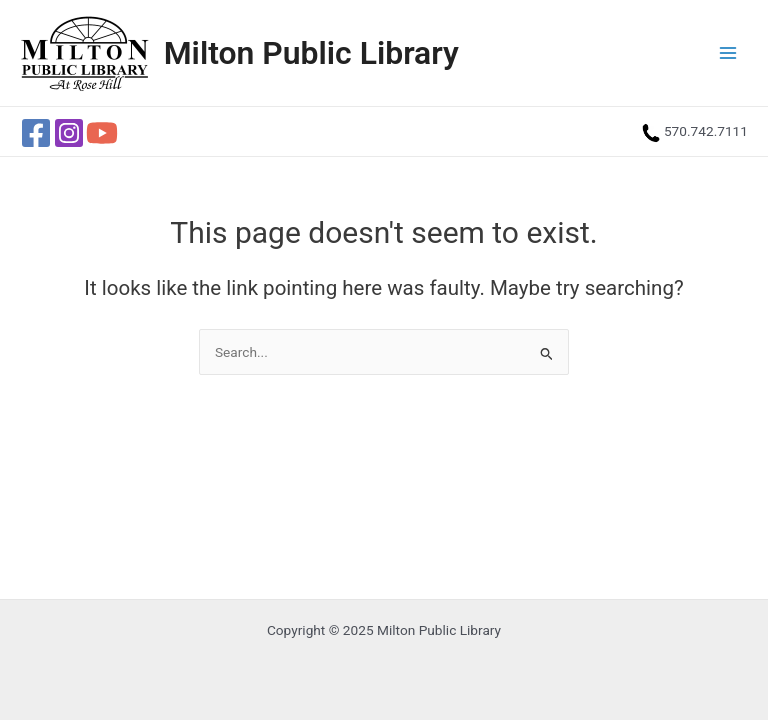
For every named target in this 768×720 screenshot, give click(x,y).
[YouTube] (102, 133)
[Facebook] (36, 133)
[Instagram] (69, 133)
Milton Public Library (311, 53)
